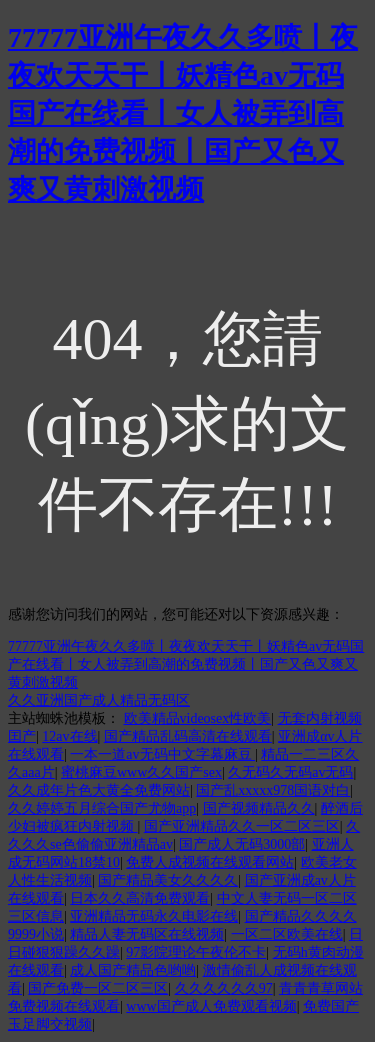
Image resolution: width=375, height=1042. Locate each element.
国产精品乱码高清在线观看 (188, 736)
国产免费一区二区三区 (98, 988)
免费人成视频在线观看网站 (210, 862)
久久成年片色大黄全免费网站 (99, 790)
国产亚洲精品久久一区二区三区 (242, 826)
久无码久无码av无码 (290, 772)
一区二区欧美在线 (287, 934)
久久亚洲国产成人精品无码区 (99, 700)
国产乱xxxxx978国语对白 (273, 790)
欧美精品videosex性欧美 (198, 718)
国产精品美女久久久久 (168, 880)
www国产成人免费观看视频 (211, 1006)
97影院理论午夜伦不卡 (196, 952)
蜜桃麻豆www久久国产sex (141, 772)
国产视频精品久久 (259, 808)
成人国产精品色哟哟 (133, 970)
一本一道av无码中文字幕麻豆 (162, 754)
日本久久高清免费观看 (140, 898)
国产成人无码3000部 (242, 844)
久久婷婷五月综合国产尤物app (102, 808)
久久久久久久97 (224, 988)
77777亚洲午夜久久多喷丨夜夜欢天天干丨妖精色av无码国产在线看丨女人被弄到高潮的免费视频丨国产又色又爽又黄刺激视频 (183, 113)
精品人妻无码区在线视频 (147, 934)
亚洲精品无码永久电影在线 (154, 916)
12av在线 (69, 736)
